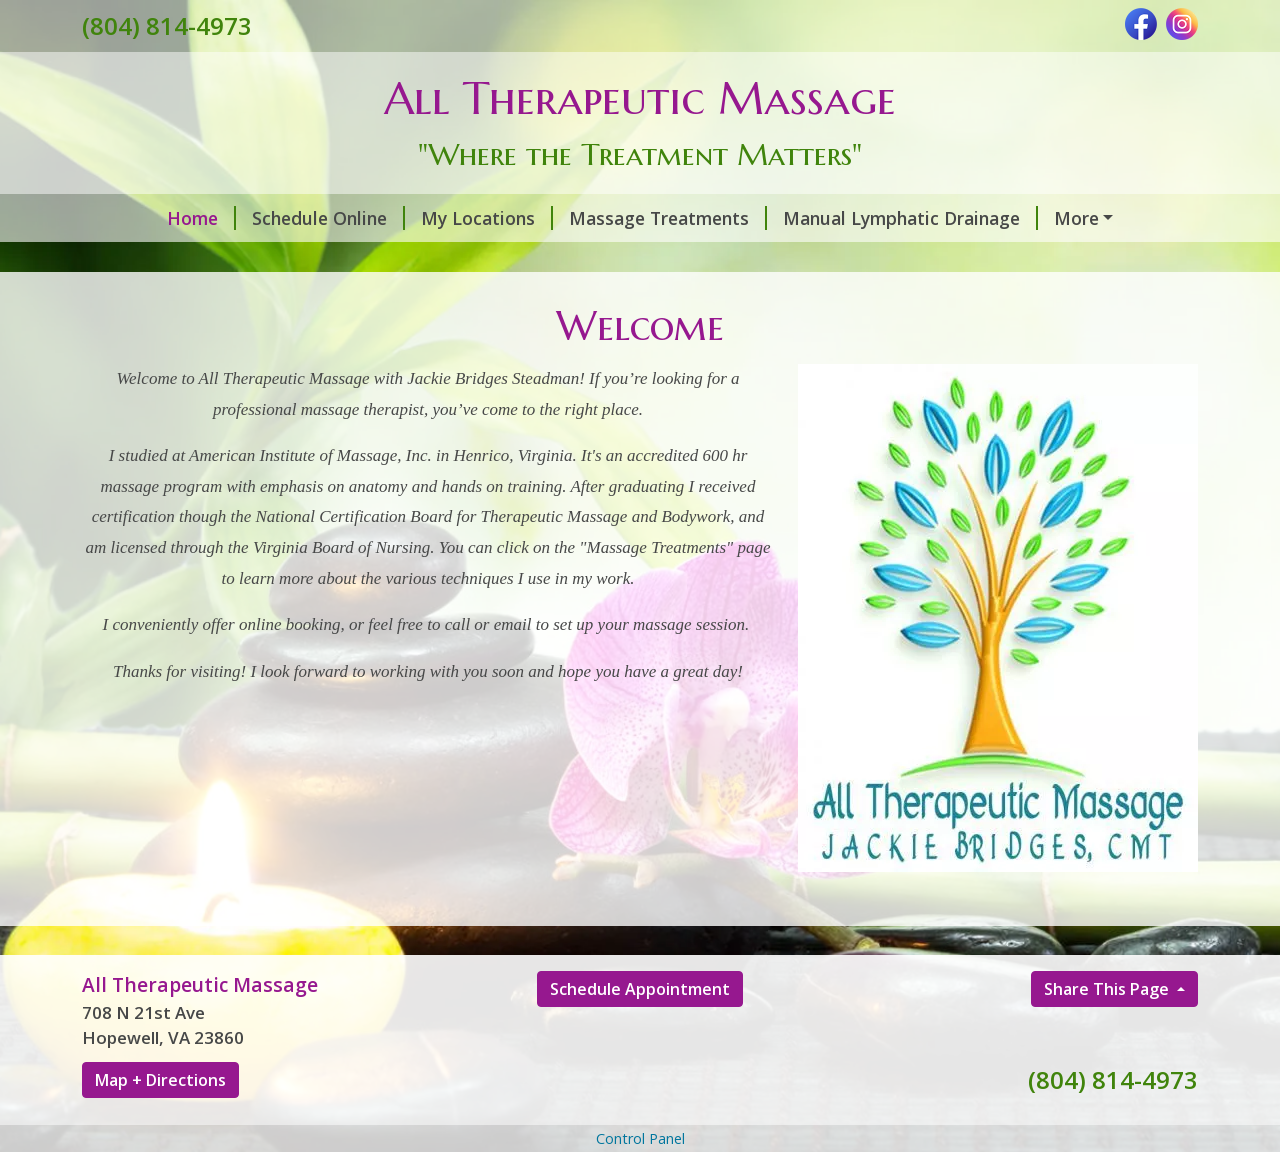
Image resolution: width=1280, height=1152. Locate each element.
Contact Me (675, 260)
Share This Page (1108, 1031)
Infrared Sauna (982, 260)
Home (132, 218)
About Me (463, 260)
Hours (566, 260)
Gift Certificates (827, 260)
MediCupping (163, 260)
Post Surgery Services (1085, 218)
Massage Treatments (599, 218)
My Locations (418, 218)
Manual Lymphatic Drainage (841, 218)
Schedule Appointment (640, 1031)
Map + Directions (160, 1122)
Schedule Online (259, 218)
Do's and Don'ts (320, 260)
